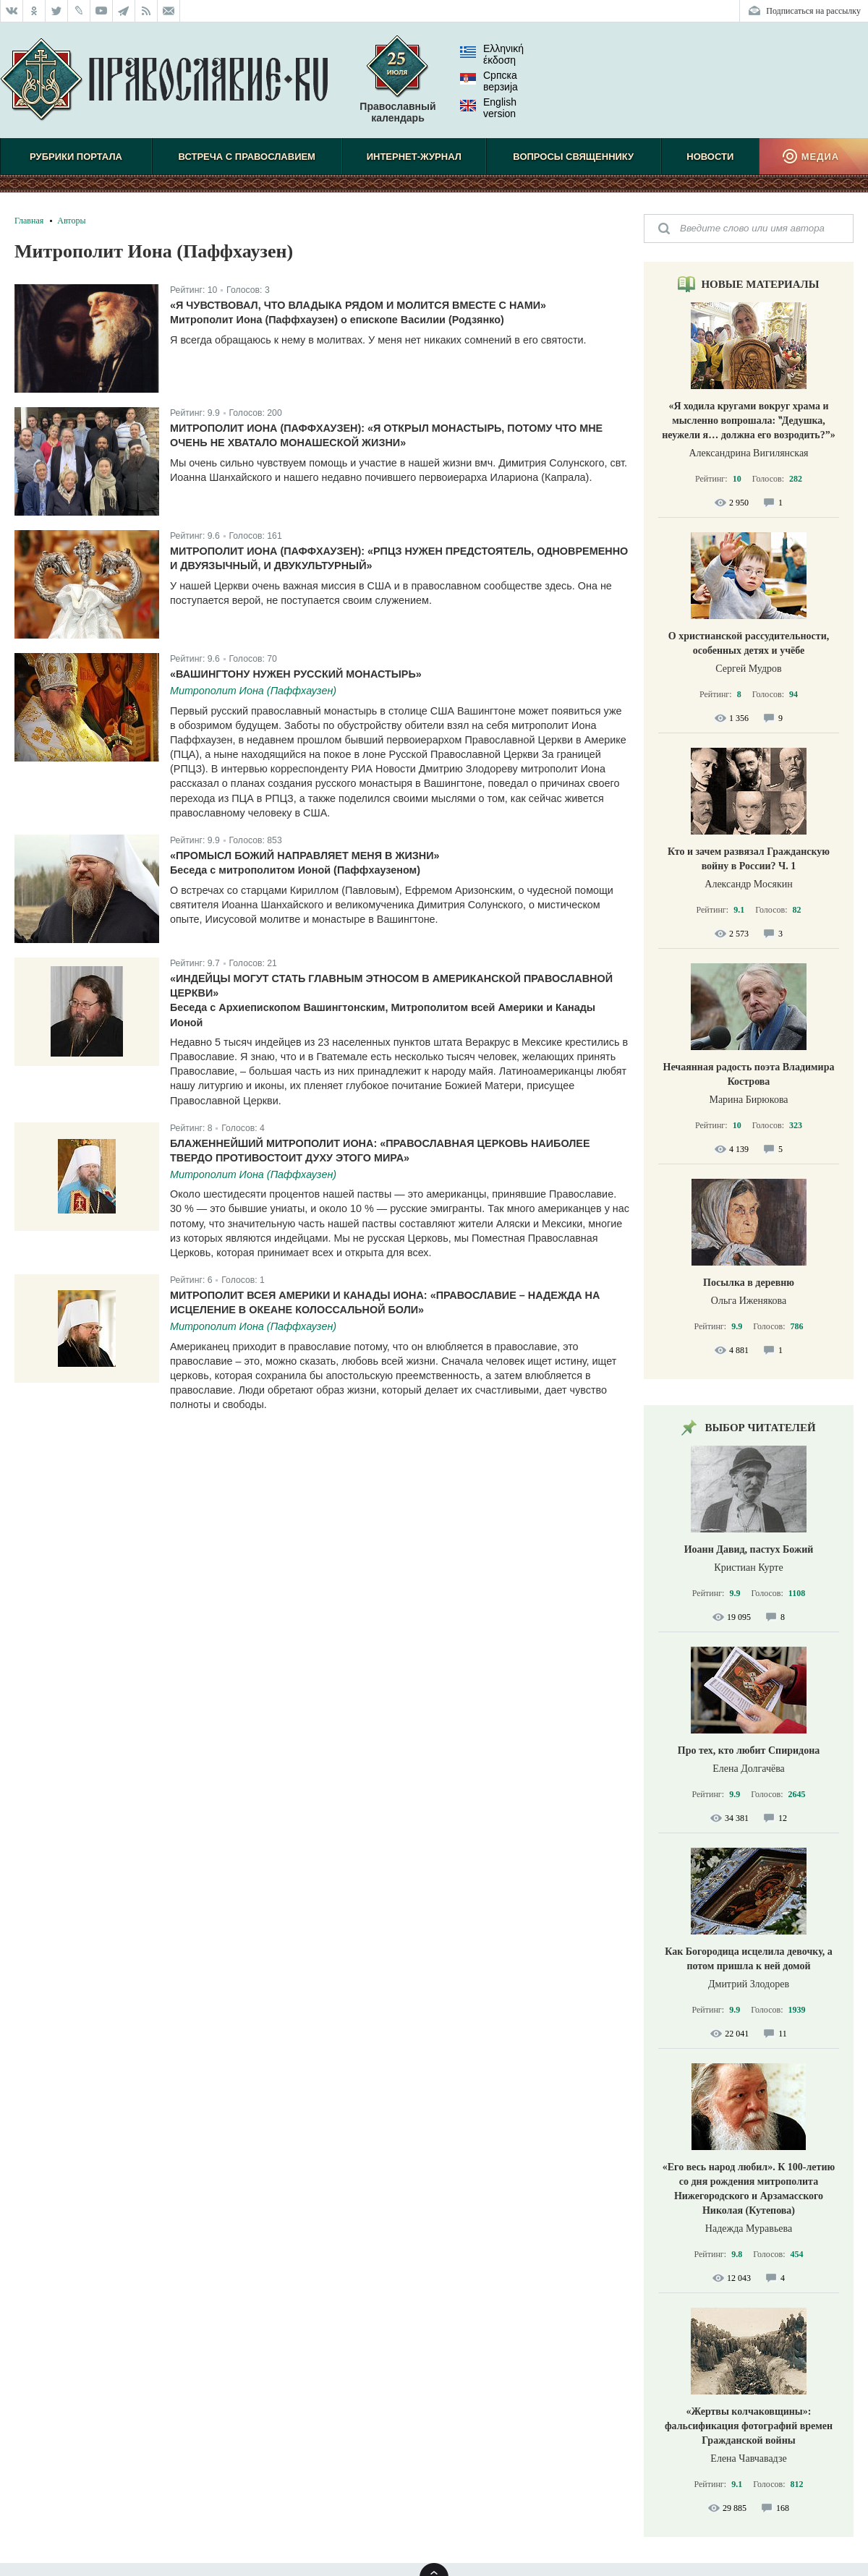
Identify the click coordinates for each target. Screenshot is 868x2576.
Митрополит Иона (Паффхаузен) (253, 690)
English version (488, 107)
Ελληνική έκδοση (492, 54)
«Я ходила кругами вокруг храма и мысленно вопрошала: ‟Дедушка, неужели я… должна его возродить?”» (748, 420)
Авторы (71, 221)
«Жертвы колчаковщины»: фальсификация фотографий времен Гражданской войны (749, 2426)
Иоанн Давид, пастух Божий (749, 1549)
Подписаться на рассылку (813, 11)
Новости (709, 156)
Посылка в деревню (748, 1282)
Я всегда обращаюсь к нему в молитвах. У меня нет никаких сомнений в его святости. (378, 340)
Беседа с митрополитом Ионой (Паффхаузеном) (295, 870)
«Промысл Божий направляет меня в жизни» (305, 855)
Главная (28, 221)
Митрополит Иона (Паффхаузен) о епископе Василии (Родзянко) (337, 319)
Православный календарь (397, 86)
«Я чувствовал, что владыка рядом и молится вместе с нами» (358, 305)
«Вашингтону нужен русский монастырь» (296, 674)
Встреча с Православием (247, 156)
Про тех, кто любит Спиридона (749, 1750)
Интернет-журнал (414, 156)
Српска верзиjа (489, 81)
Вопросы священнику (573, 156)
